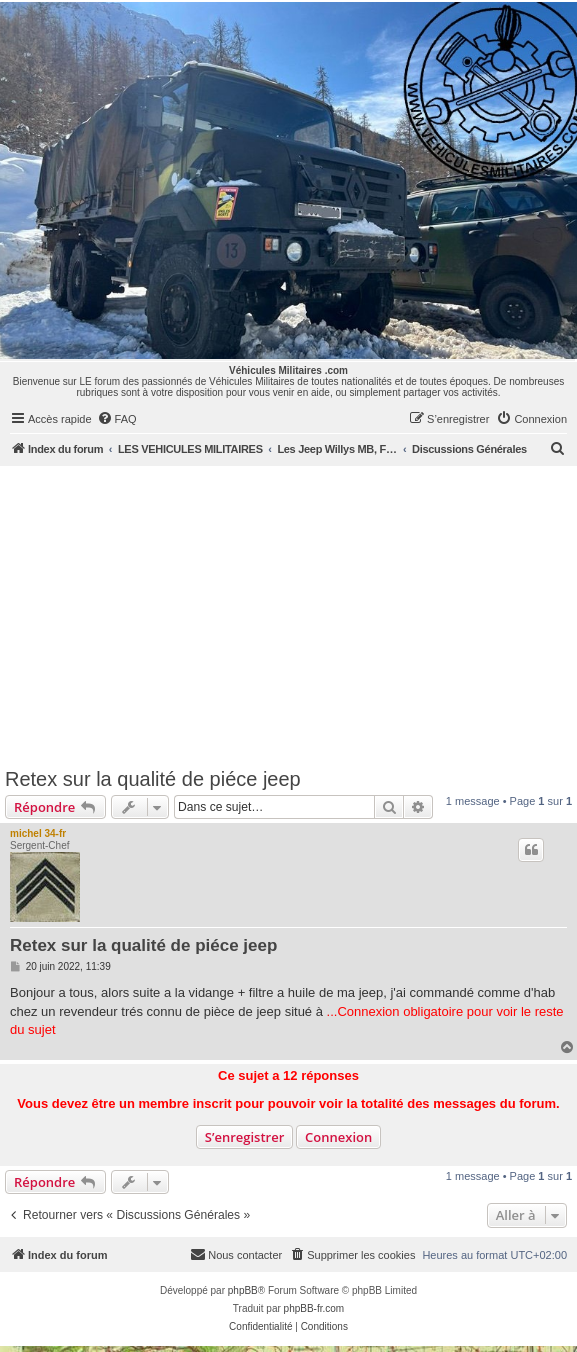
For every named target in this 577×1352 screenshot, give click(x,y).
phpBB (243, 1290)
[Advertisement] (288, 616)
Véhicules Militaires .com (288, 370)
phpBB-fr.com (314, 1308)
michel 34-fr (38, 833)
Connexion (338, 1137)
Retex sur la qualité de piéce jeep (153, 779)
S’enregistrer (245, 1137)
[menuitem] (117, 419)
